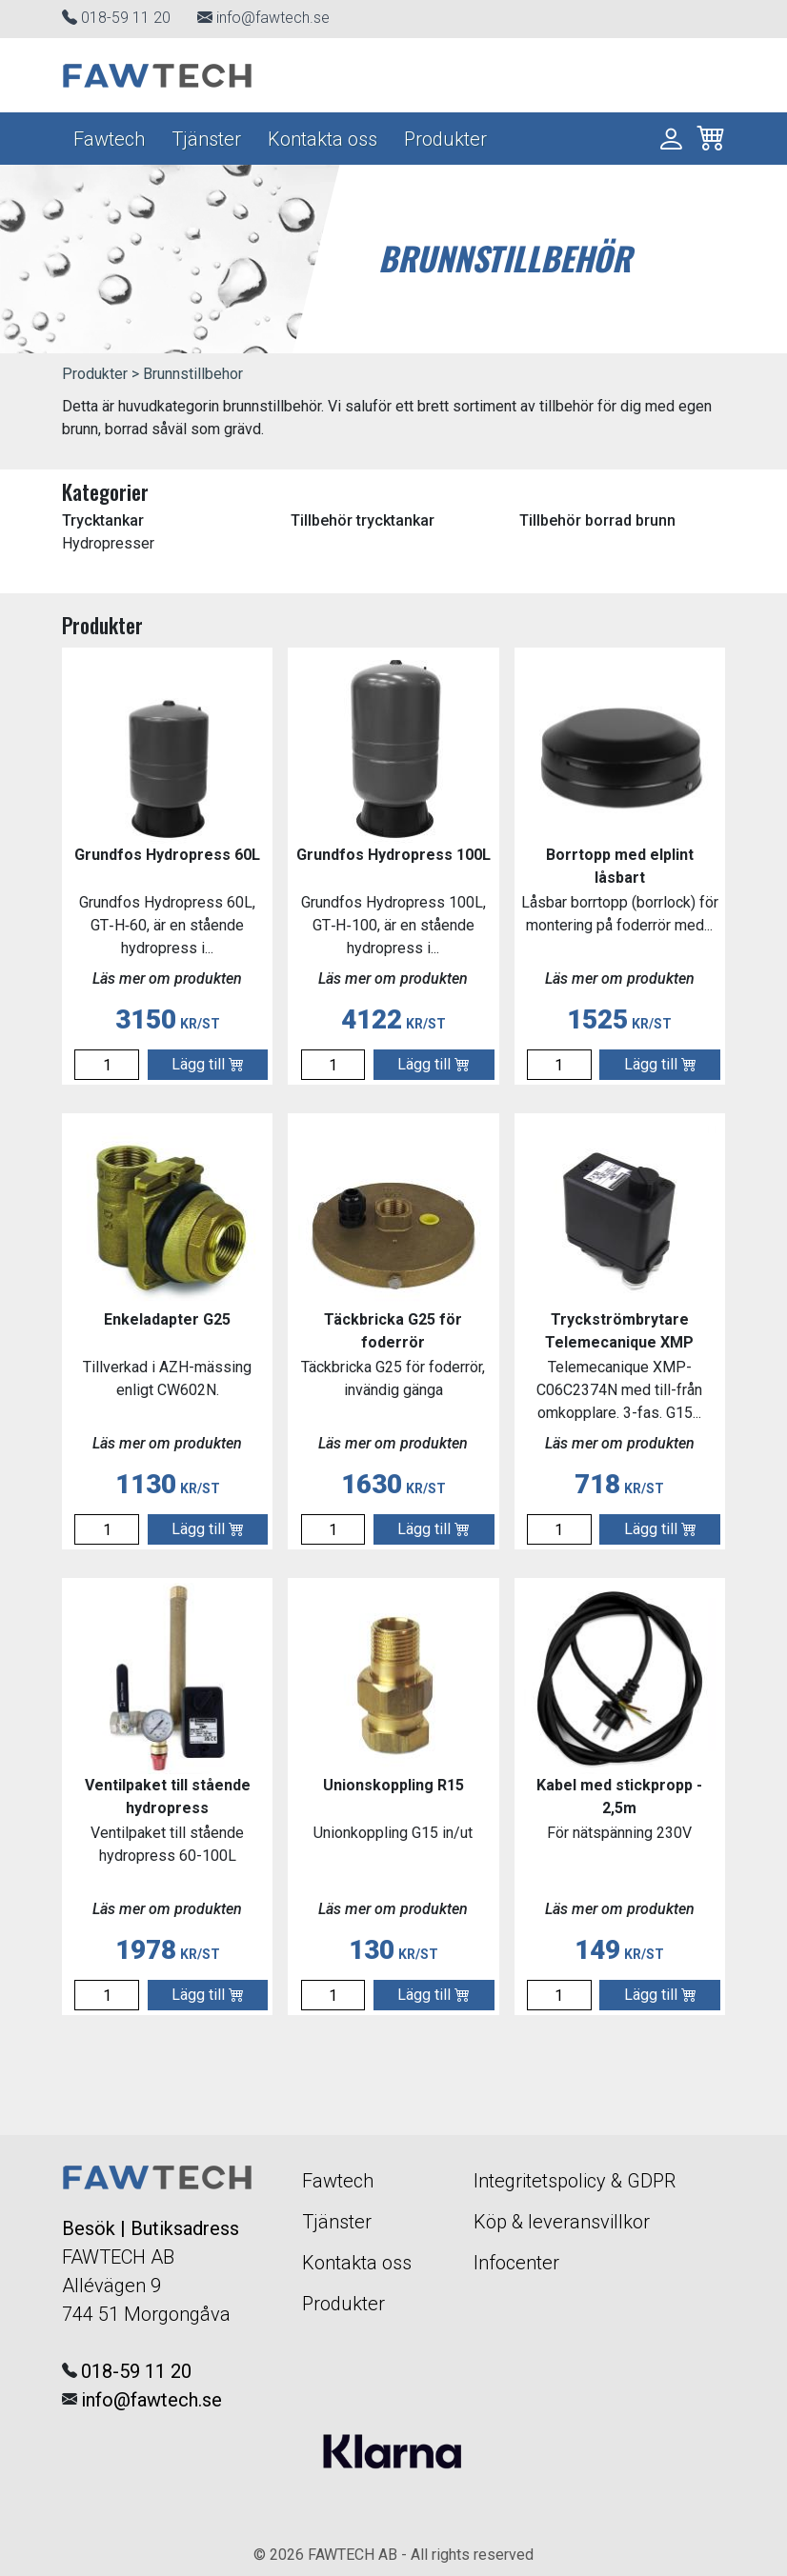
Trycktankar (103, 520)
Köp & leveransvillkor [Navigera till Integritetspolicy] (562, 2221)
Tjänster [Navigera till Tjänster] (206, 139)
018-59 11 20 (126, 18)
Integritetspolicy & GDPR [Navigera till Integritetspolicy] (575, 2180)
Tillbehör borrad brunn (597, 520)
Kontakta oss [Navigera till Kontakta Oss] (322, 139)
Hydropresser (108, 543)
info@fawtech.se (273, 18)
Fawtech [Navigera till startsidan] (109, 139)
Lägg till (208, 1064)
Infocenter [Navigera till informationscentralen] (516, 2262)
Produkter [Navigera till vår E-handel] (445, 139)
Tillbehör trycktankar (362, 520)
